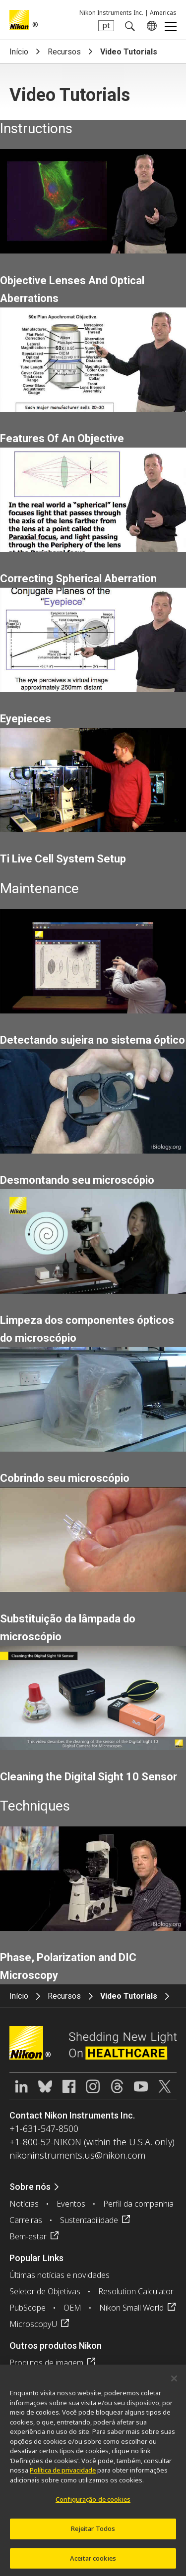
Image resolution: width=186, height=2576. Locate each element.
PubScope (27, 2307)
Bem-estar (28, 2236)
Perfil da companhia (138, 2203)
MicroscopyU (33, 2324)
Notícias (24, 2203)
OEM (72, 2307)
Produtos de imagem (46, 2362)
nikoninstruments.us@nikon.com (77, 2155)
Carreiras (25, 2220)
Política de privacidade (63, 2474)
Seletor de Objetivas (44, 2291)
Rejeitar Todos (93, 2531)
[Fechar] (174, 2382)
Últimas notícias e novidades (59, 2275)
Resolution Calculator (136, 2291)
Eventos (71, 2203)
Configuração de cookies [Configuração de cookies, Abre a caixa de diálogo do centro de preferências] (93, 2503)
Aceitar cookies (93, 2561)
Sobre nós (30, 2186)
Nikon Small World (131, 2307)
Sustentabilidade (89, 2220)
